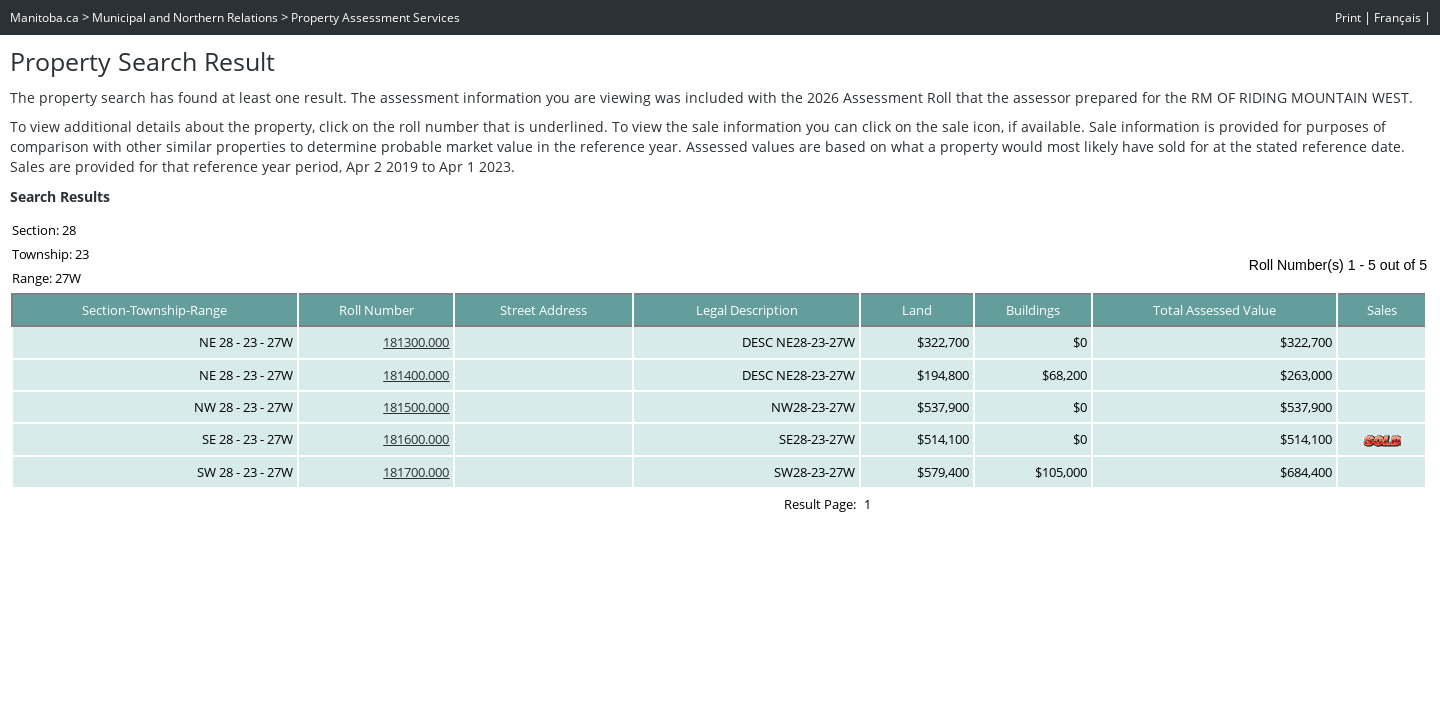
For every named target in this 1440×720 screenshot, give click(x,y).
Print (1348, 17)
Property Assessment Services (375, 17)
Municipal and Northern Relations (185, 17)
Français (1397, 17)
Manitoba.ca (44, 17)
